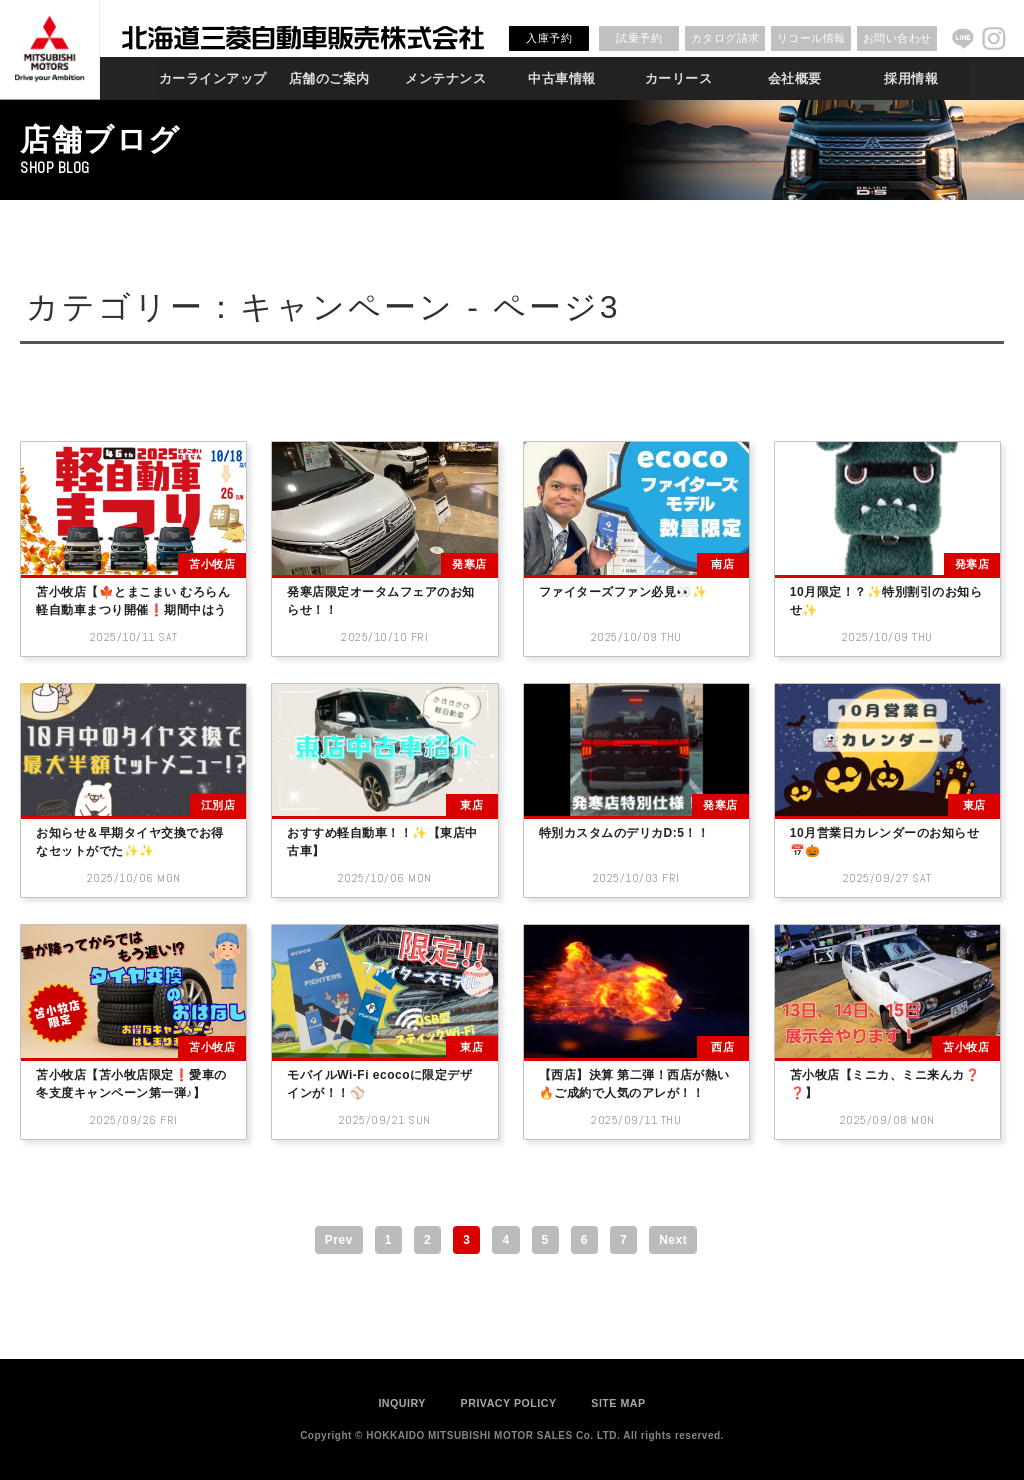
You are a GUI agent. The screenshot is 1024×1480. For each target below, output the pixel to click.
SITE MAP (618, 1403)
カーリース (679, 78)
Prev (339, 1240)
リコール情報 (811, 38)
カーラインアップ (213, 78)
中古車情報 (562, 78)
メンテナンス (445, 78)
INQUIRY (402, 1403)
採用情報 (911, 78)
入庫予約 (549, 38)
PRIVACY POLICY (509, 1403)
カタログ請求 (725, 38)
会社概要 (795, 78)
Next (673, 1240)
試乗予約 (639, 38)
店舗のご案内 (329, 78)
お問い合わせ (897, 38)
